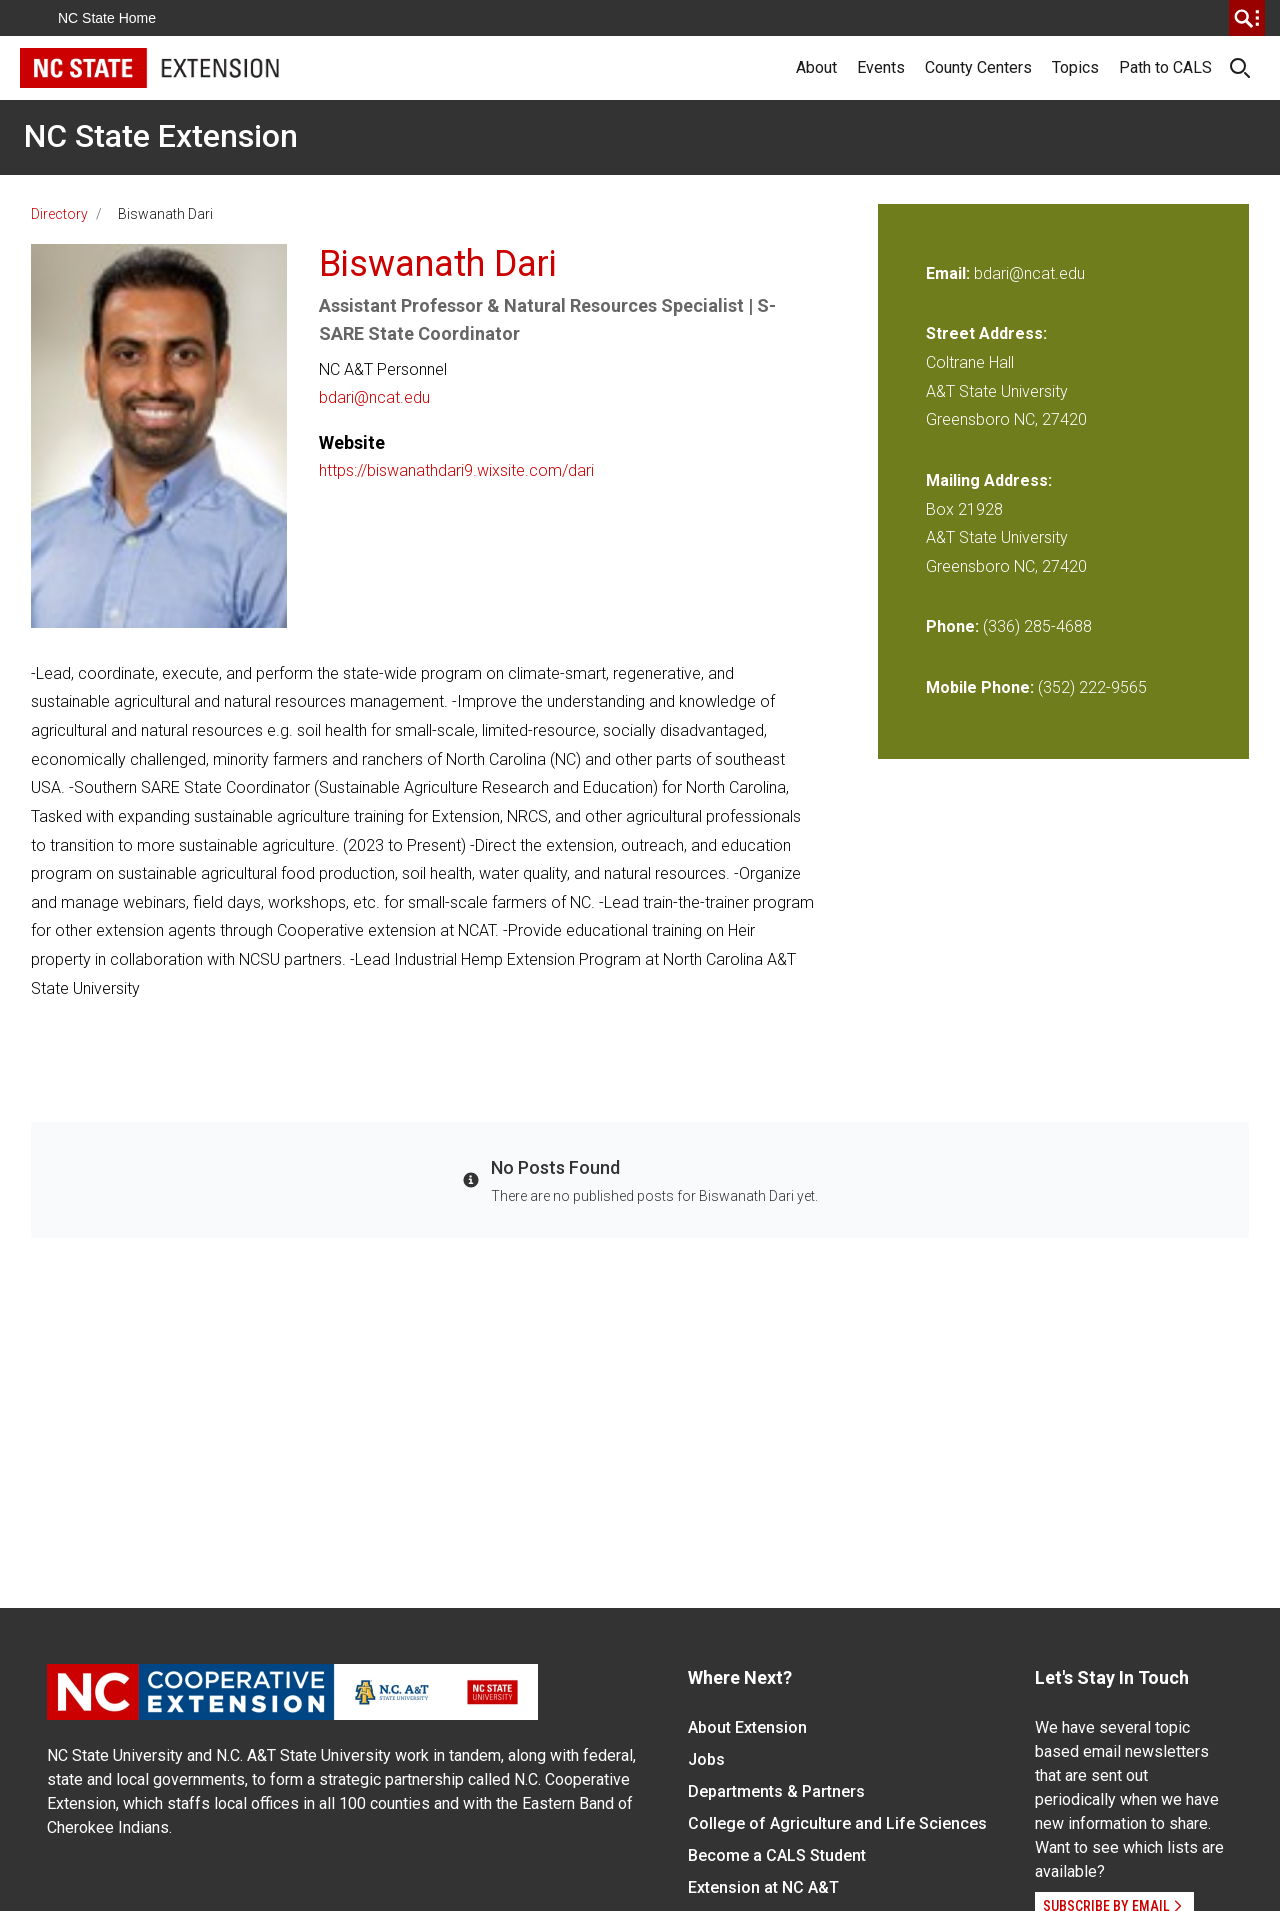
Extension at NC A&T (763, 1887)
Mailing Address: (989, 480)
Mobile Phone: (980, 687)
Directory (59, 214)
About (816, 67)
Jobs (706, 1759)
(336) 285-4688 (1037, 626)
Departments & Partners (776, 1791)
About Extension (747, 1727)
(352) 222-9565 (1092, 687)
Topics (1075, 67)
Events (881, 67)
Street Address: (986, 333)
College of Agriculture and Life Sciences (837, 1823)
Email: (950, 273)
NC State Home (107, 18)
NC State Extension (161, 136)
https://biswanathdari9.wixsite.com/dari (456, 470)
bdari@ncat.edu (374, 397)
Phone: (952, 626)
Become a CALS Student (777, 1855)
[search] (1247, 18)
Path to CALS (1165, 67)
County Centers (978, 67)
